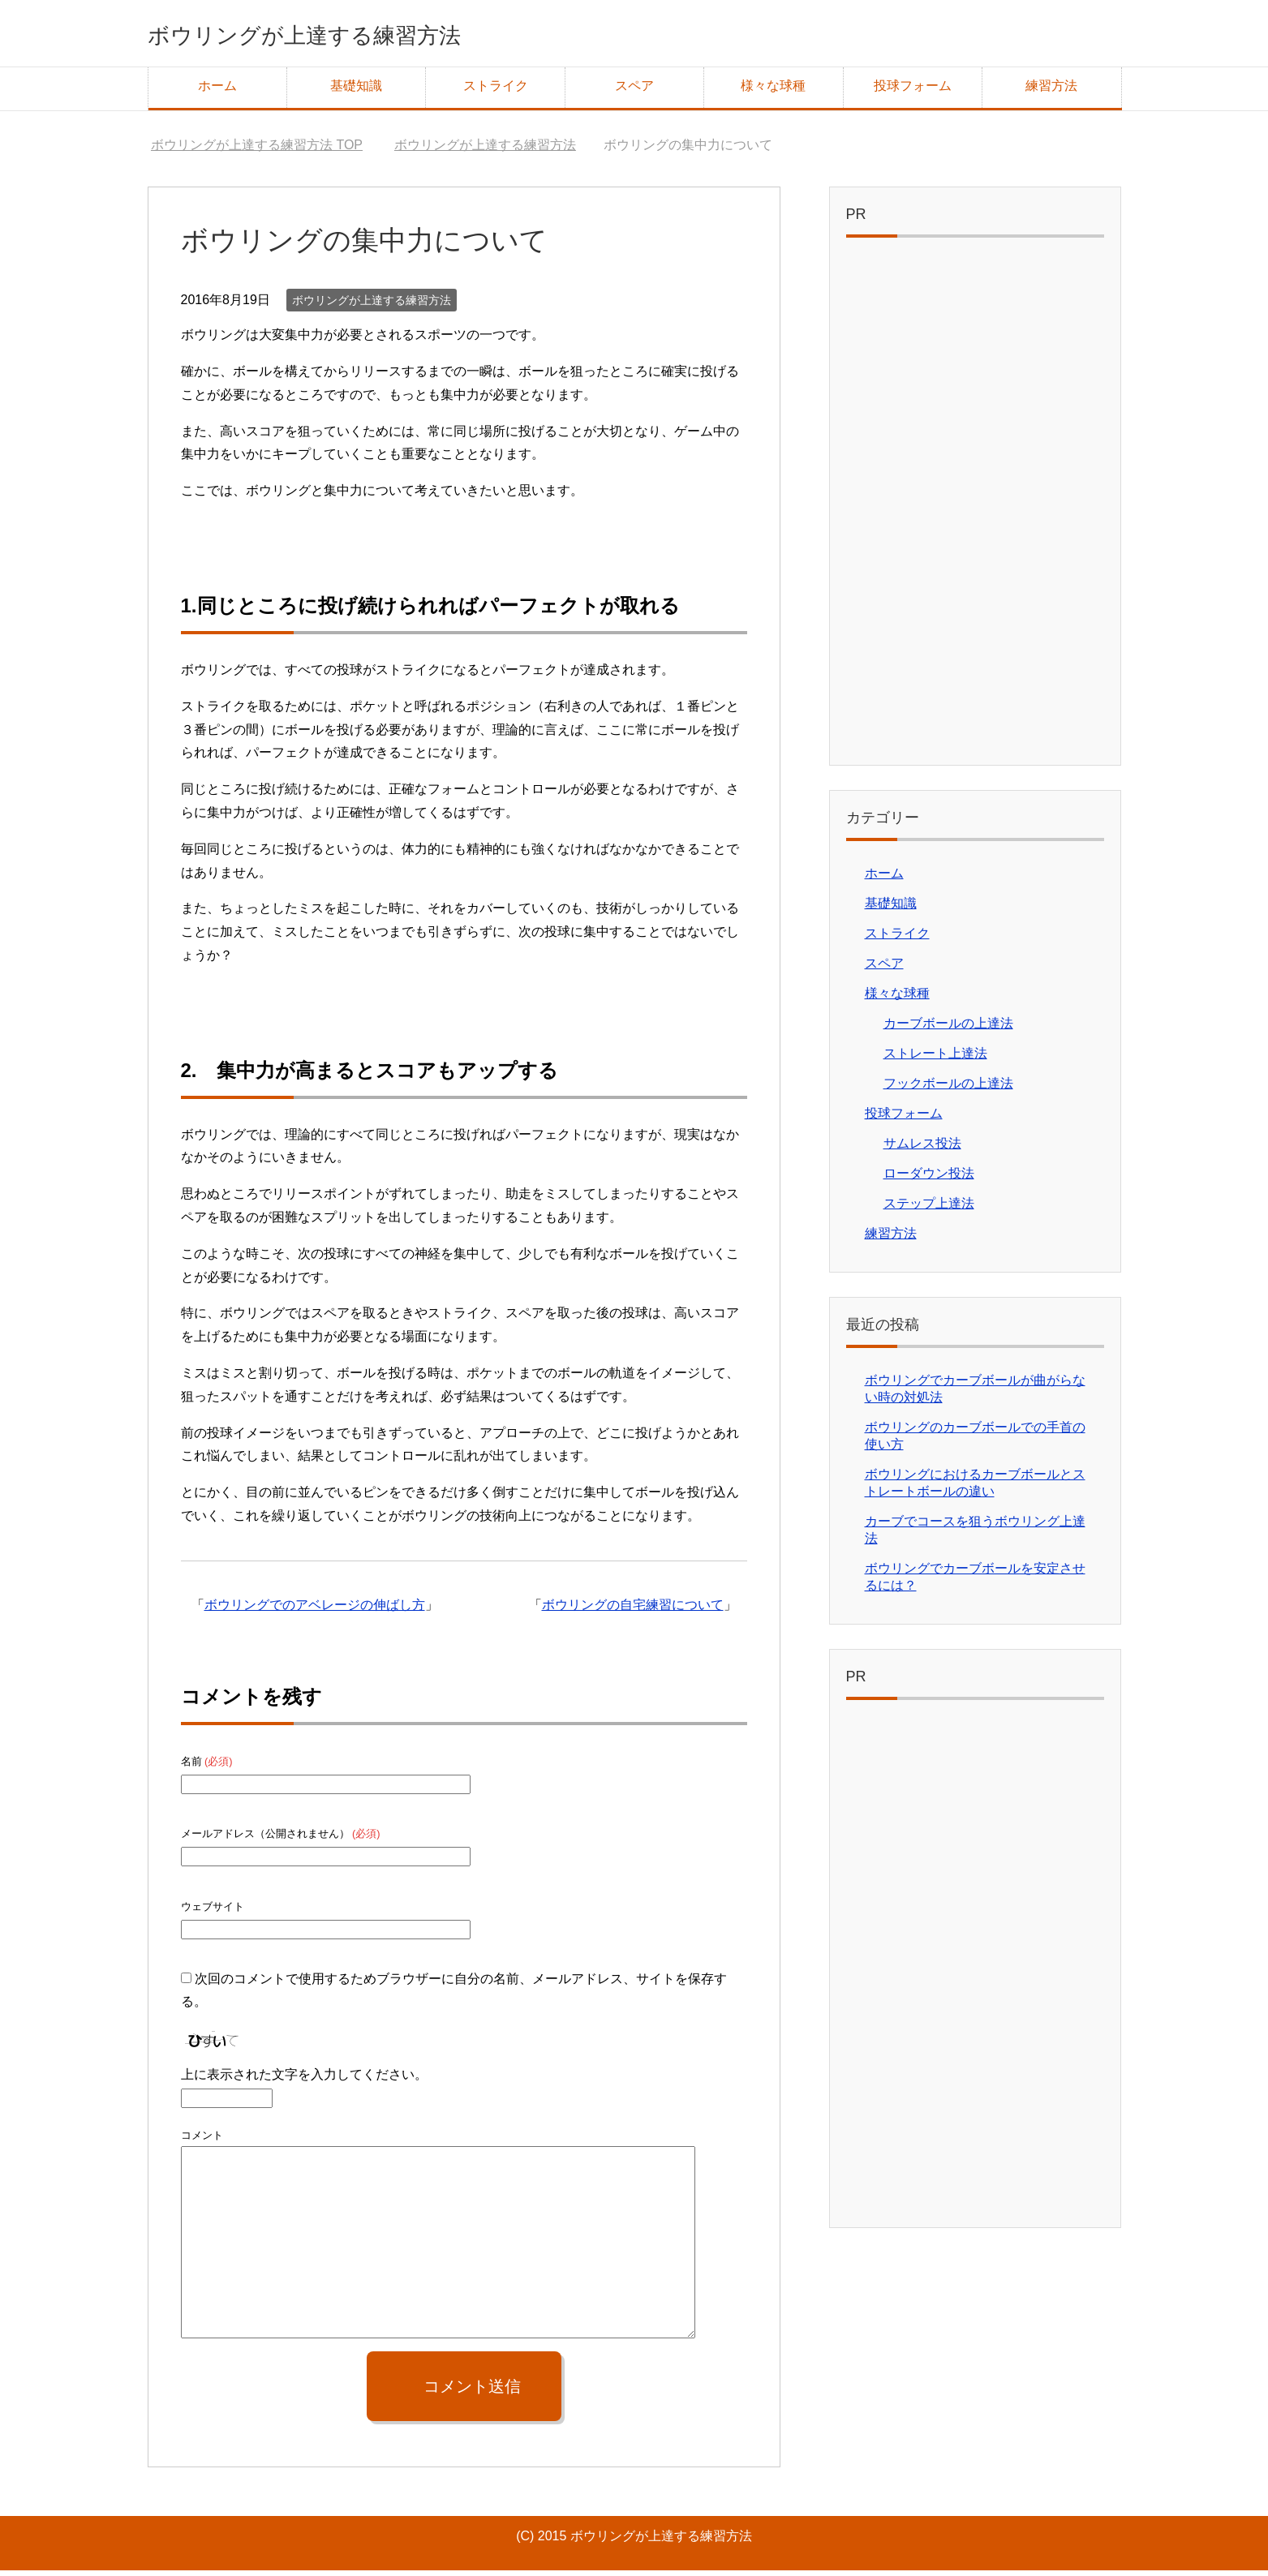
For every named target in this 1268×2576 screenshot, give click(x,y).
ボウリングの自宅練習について (633, 1610)
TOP (257, 150)
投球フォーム (913, 91)
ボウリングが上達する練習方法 (355, 35)
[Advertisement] (975, 511)
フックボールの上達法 (948, 1089)
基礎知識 (356, 91)
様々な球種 (773, 91)
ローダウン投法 (928, 1179)
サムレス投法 (922, 1149)
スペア (634, 91)
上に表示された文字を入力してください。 (304, 2080)
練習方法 (1051, 91)
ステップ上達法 (928, 1209)
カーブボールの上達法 (948, 1029)
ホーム (217, 91)
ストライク (495, 91)
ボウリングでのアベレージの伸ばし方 (314, 1610)
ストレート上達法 (935, 1059)
